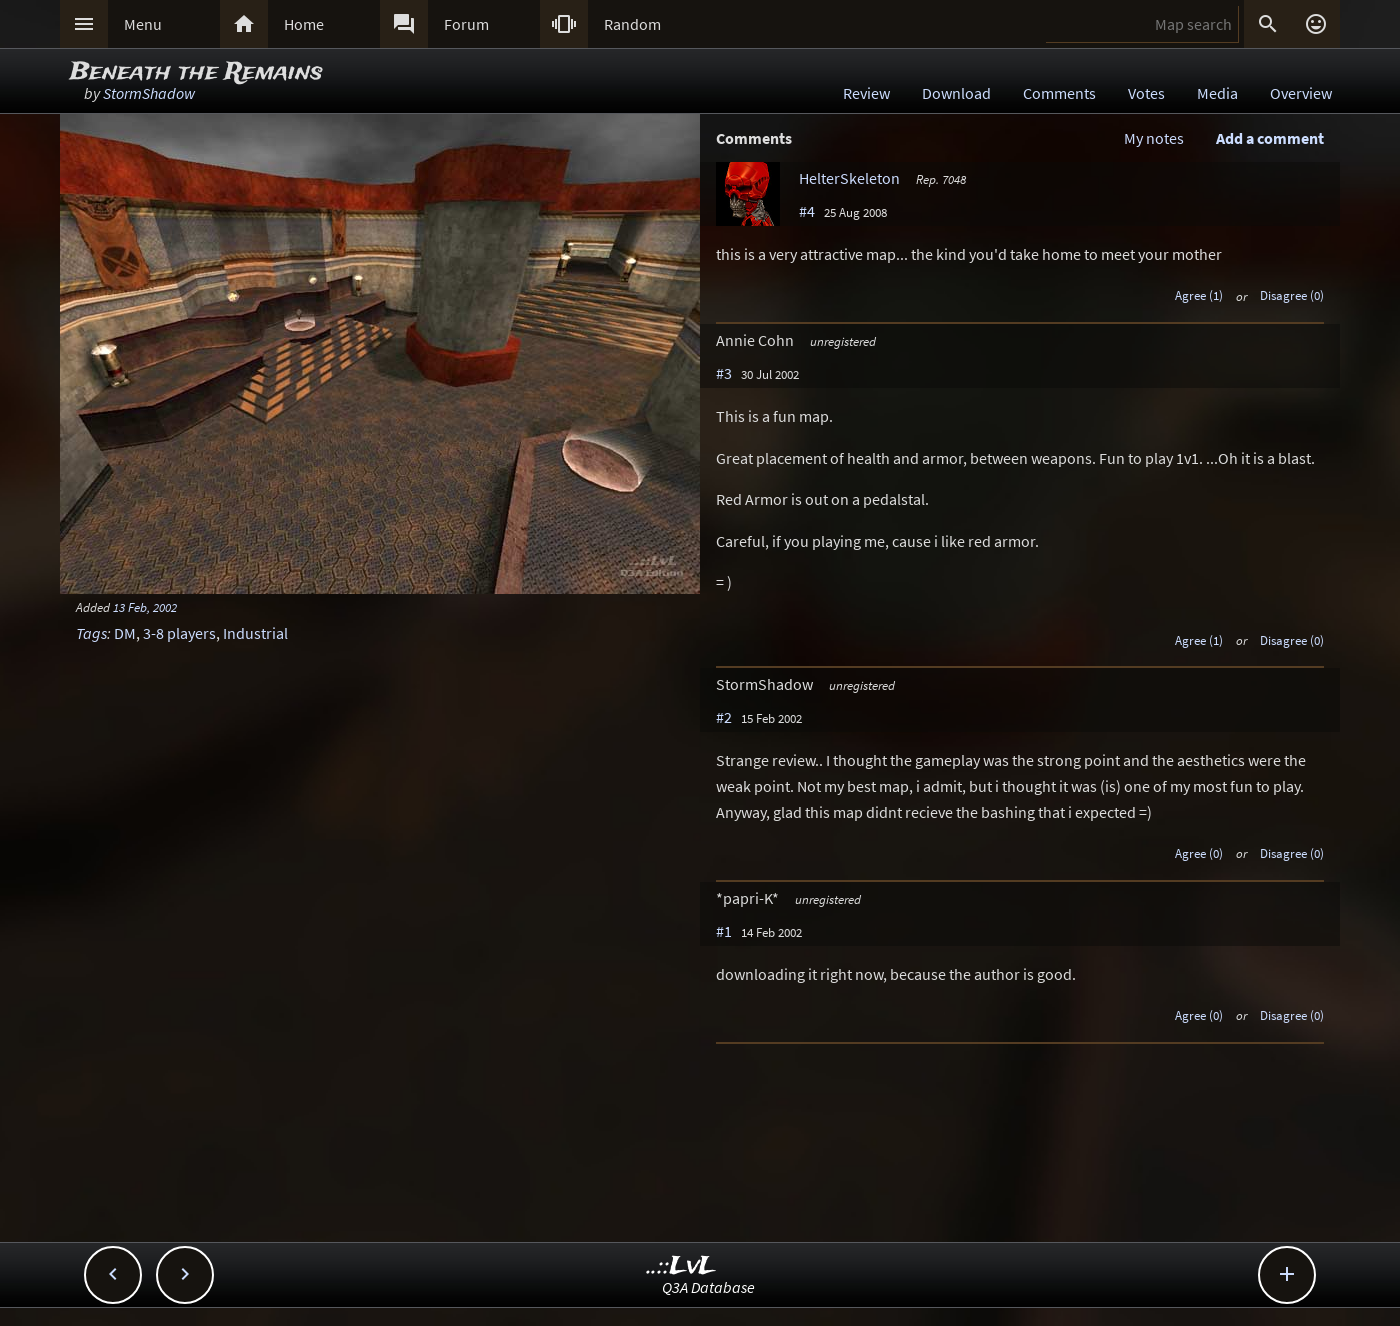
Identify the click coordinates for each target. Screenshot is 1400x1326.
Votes (1146, 93)
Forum (466, 24)
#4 (807, 211)
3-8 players (179, 633)
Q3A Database (708, 1287)
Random (632, 24)
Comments (1059, 93)
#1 (724, 931)
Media (1217, 93)
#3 (724, 373)
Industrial (255, 633)
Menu (143, 24)
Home (304, 24)
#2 (724, 717)
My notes (1154, 138)
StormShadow (149, 93)
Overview (1301, 93)
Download (956, 93)
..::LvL (681, 1266)
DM (125, 633)
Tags (91, 633)
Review (866, 93)
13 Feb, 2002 (145, 607)
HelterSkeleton (849, 178)
